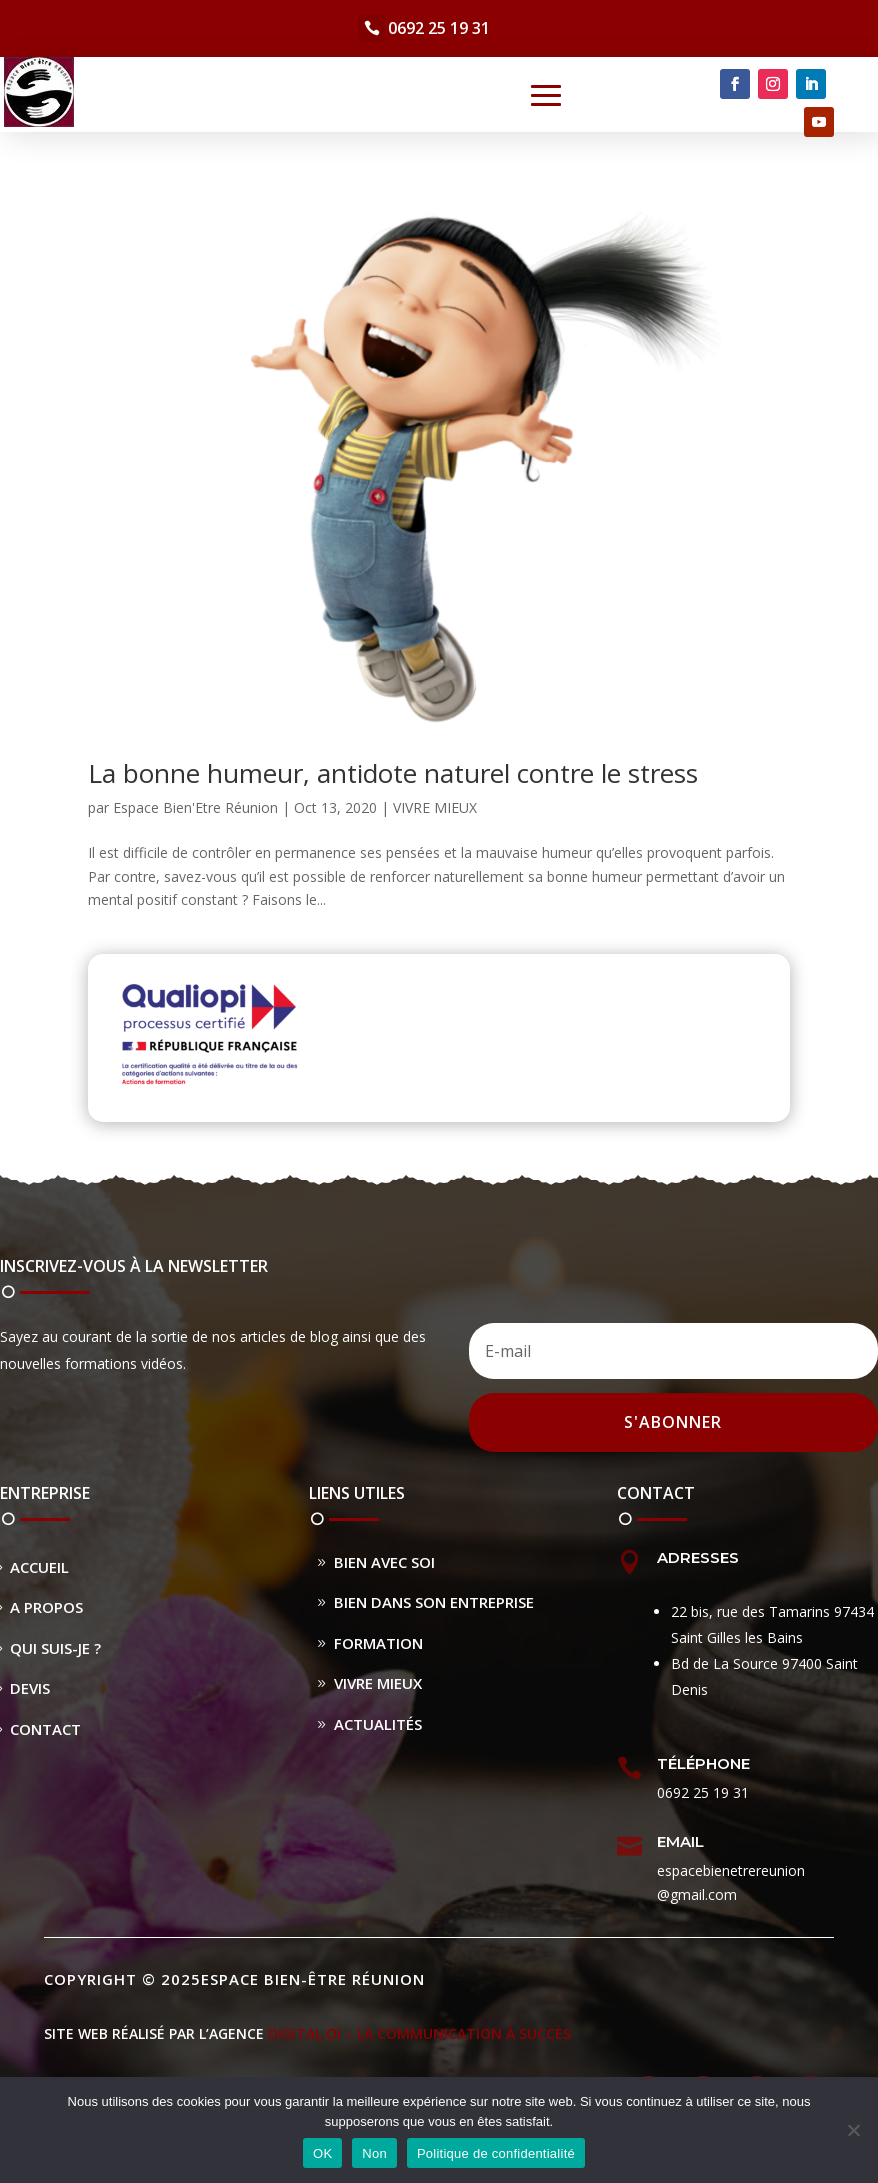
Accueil (39, 1567)
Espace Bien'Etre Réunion (195, 807)
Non (374, 2153)
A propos (46, 1607)
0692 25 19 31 (439, 28)
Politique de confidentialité (496, 2153)
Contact (45, 1729)
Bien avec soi (384, 1562)
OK (322, 2153)
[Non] (853, 2130)
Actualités (378, 1724)
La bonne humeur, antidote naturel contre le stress (393, 773)
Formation (378, 1643)
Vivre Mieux (378, 1683)
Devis (30, 1688)
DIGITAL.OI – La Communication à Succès (419, 2033)
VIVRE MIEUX (435, 807)
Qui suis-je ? (55, 1648)
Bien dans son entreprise (434, 1602)
